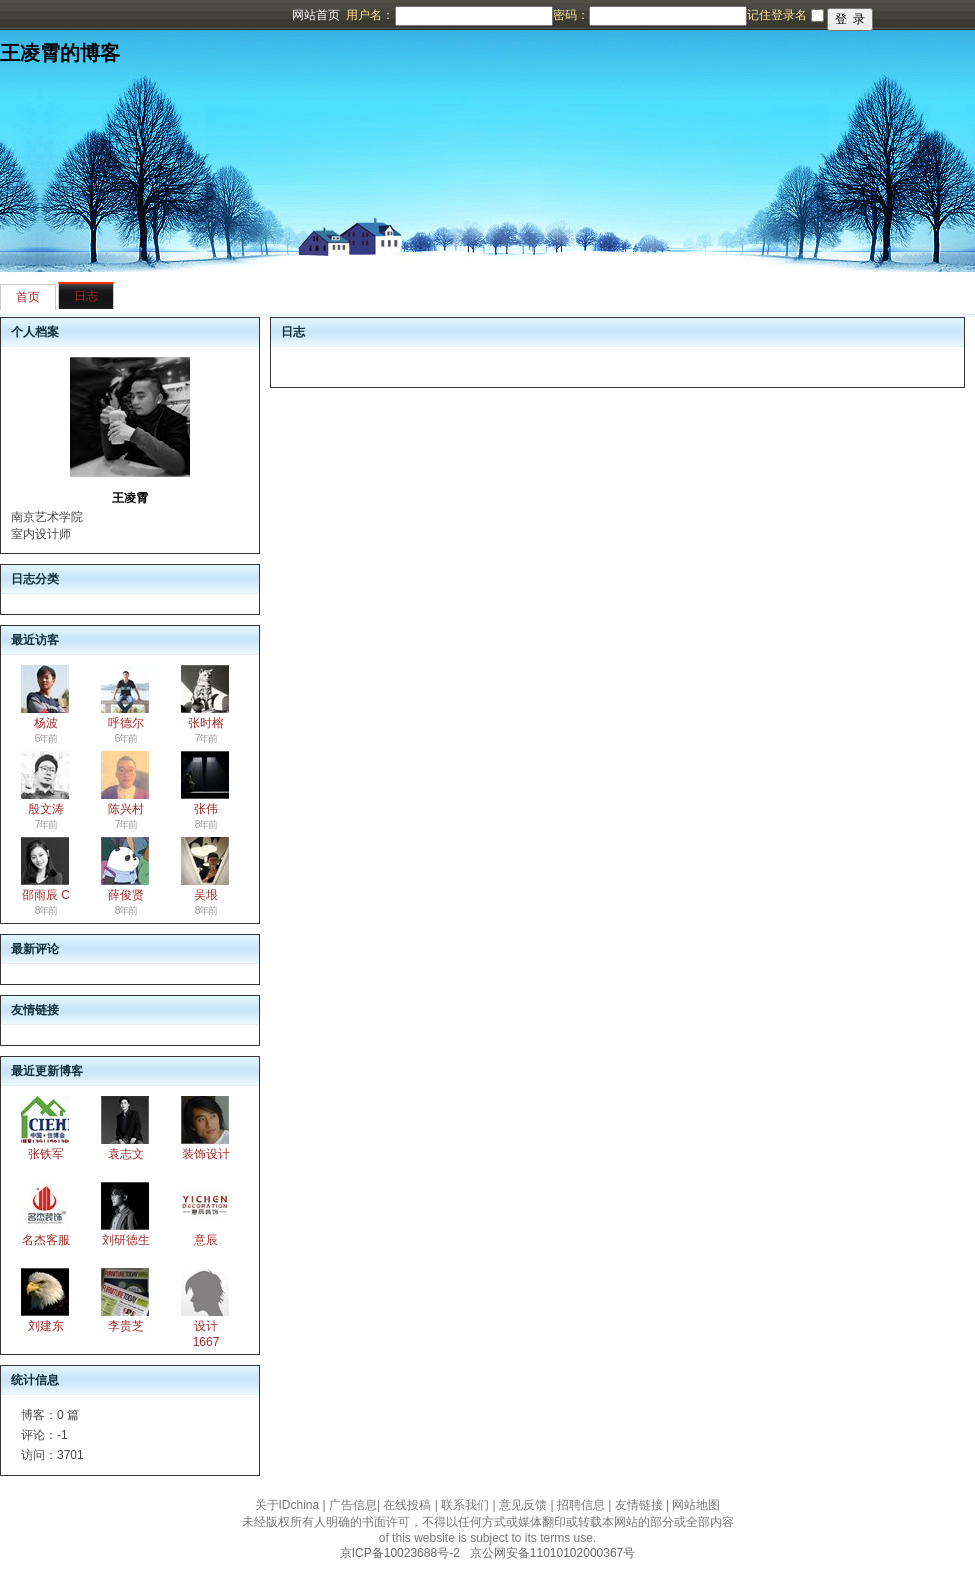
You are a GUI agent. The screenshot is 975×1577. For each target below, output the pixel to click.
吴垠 (206, 895)
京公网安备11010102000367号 (552, 1553)
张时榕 (206, 723)
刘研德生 (126, 1240)
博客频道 (95, 15)
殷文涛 (46, 809)
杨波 (46, 723)
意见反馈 (523, 1505)
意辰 (206, 1240)
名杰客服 (46, 1240)
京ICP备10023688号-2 (400, 1553)
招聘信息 (581, 1505)
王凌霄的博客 (60, 53)
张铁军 (46, 1154)
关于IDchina (287, 1505)
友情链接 (639, 1505)
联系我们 (465, 1505)
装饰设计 (206, 1154)
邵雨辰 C (46, 895)
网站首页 (316, 15)
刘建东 (46, 1326)
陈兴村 (126, 809)
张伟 (206, 809)
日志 (86, 296)
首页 (28, 297)
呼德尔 (126, 723)
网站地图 (696, 1505)
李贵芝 (126, 1326)
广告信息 (353, 1505)
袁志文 (126, 1154)
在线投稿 (407, 1505)
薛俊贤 (126, 895)
